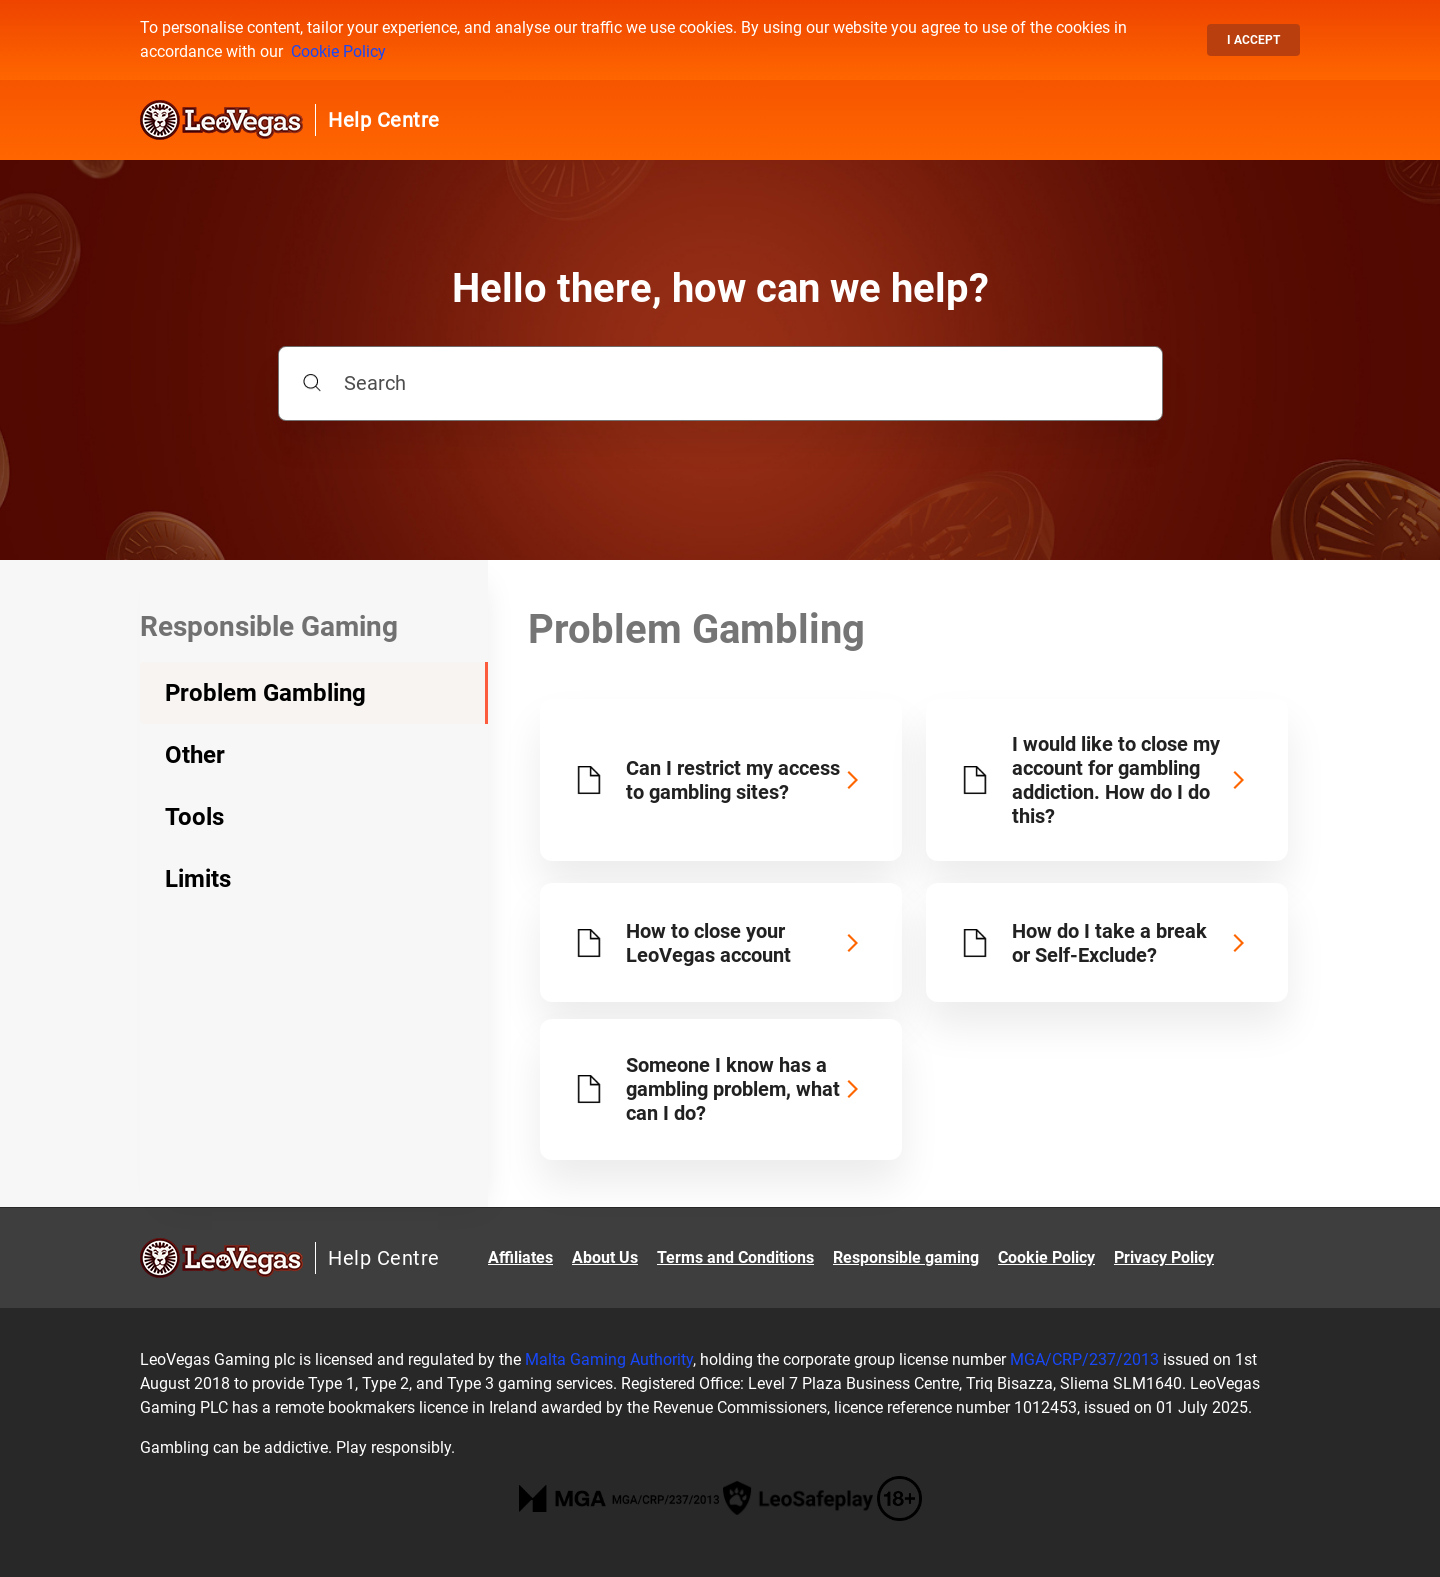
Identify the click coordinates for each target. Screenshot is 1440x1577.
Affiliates (520, 1257)
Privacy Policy (1164, 1257)
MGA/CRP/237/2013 (1084, 1359)
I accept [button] (1253, 40)
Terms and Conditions (735, 1257)
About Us (605, 1257)
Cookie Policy (338, 51)
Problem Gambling (265, 693)
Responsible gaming (906, 1257)
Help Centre (384, 120)
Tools (194, 817)
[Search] (720, 383)
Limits (198, 879)
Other (195, 755)
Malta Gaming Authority (609, 1359)
